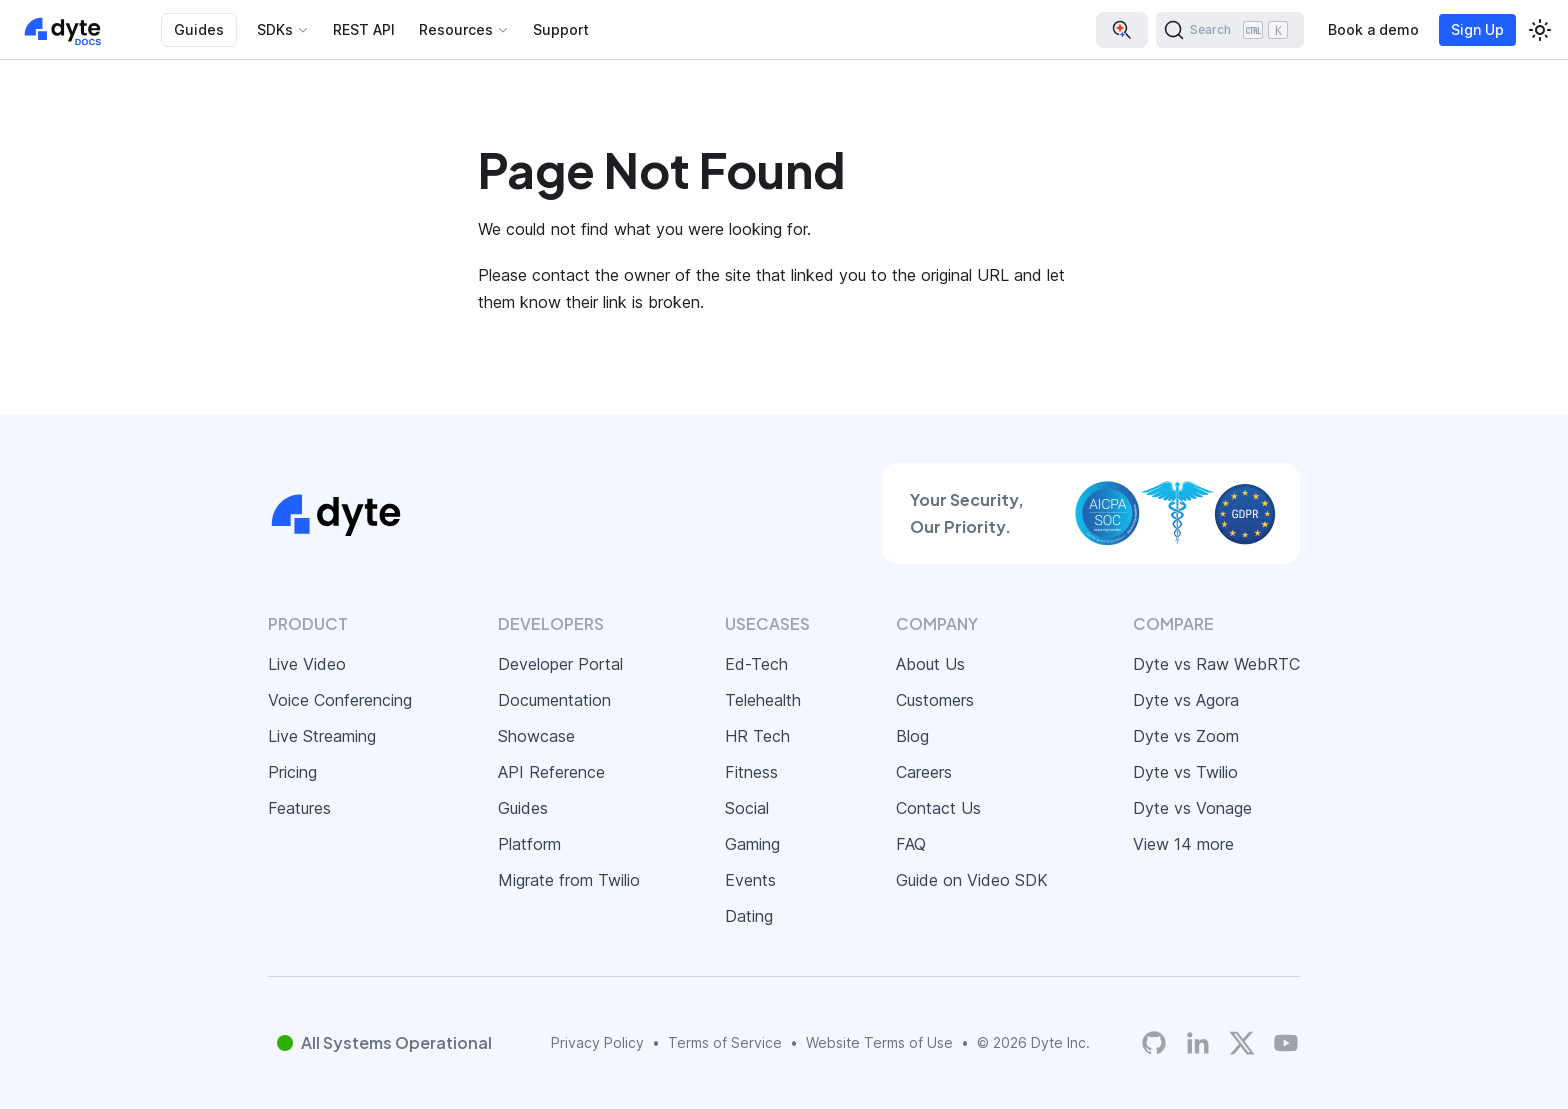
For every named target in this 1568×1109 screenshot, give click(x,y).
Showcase (536, 736)
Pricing (292, 772)
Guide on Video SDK (972, 880)
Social (747, 808)
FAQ (911, 844)
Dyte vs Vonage (1192, 808)
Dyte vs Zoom (1186, 736)
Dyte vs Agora (1186, 700)
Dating (749, 916)
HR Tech (757, 736)
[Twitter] (1242, 1043)
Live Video (307, 664)
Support (561, 29)
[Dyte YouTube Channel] (1286, 1043)
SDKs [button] (275, 29)
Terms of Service (725, 1042)
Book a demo (1373, 29)
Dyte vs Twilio (1185, 772)
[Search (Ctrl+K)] (1230, 30)
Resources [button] (456, 29)
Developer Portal (560, 664)
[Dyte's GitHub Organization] (1154, 1043)
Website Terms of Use (879, 1042)
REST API (364, 29)
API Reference (551, 772)
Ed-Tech (756, 664)
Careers (924, 772)
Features (299, 808)
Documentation (554, 700)
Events (750, 880)
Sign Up (1477, 29)
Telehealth (763, 700)
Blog (912, 736)
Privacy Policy (597, 1042)
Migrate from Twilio (569, 880)
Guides (199, 29)
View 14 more (1183, 844)
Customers (935, 700)
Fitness (751, 772)
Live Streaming (322, 736)
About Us (930, 664)
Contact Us (938, 808)
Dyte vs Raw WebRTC (1216, 664)
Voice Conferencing (340, 700)
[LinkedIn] (1198, 1043)
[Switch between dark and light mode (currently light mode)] (1540, 30)
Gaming (752, 844)
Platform (529, 844)
